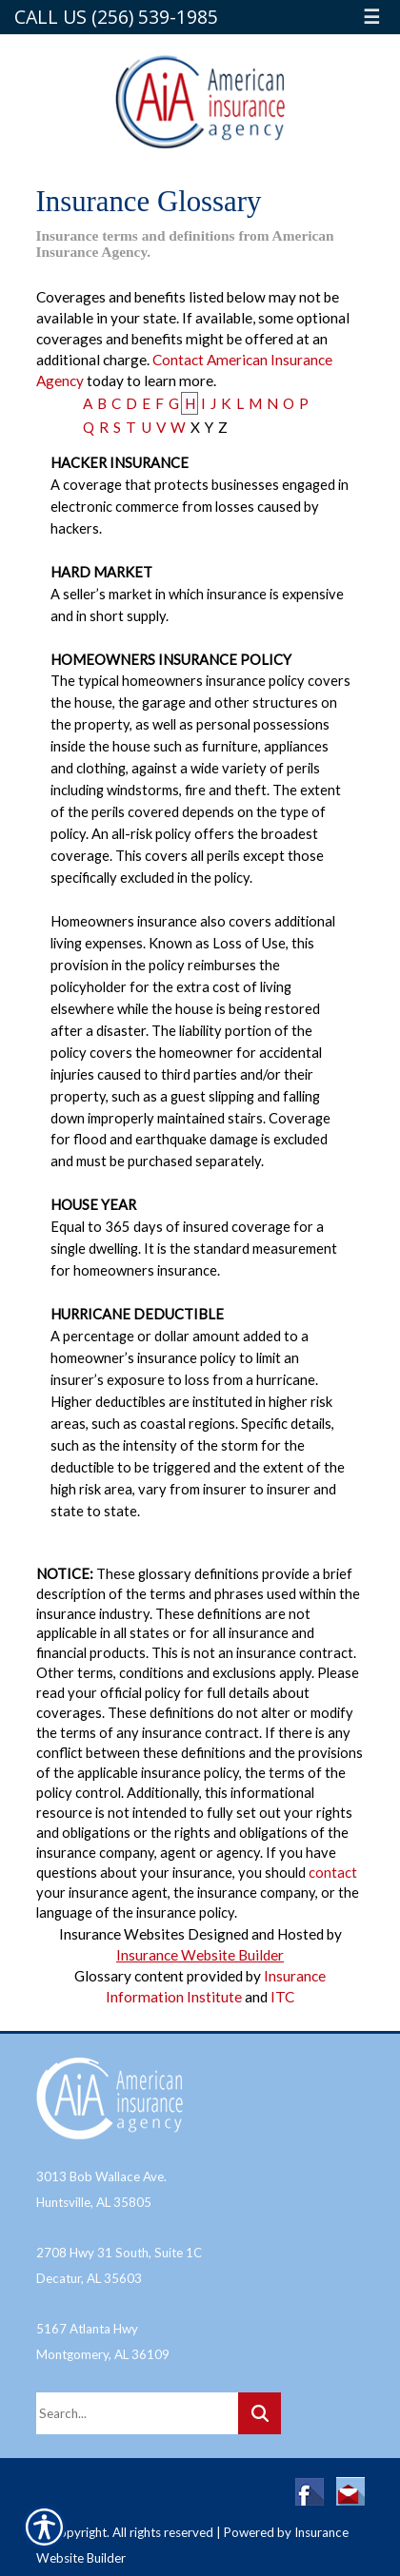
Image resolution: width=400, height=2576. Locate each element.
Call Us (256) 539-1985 (116, 16)
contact (333, 1872)
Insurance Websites (122, 1933)
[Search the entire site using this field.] (137, 2413)
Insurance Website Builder (200, 1954)
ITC (282, 1996)
